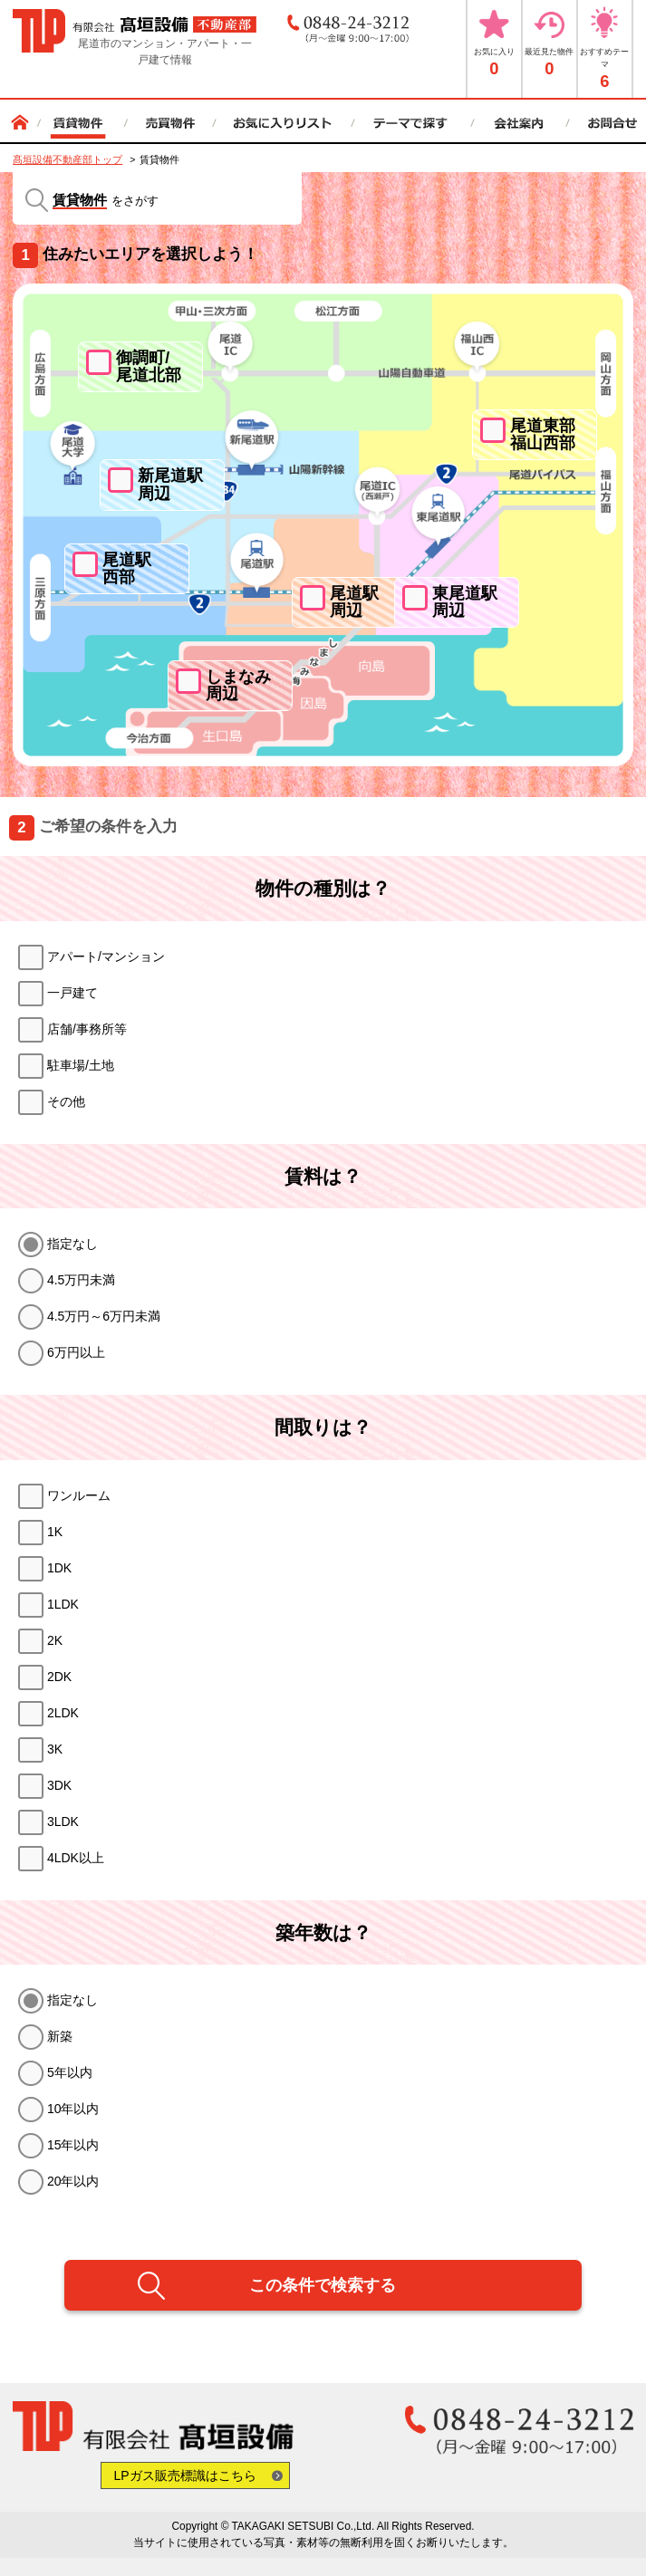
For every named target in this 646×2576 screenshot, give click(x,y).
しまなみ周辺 (238, 685)
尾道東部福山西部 (542, 434)
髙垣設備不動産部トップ (67, 159)
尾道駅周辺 (354, 602)
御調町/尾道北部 (148, 366)
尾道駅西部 (126, 568)
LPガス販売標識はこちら (185, 2475)
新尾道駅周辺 (170, 484)
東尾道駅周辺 (464, 602)
